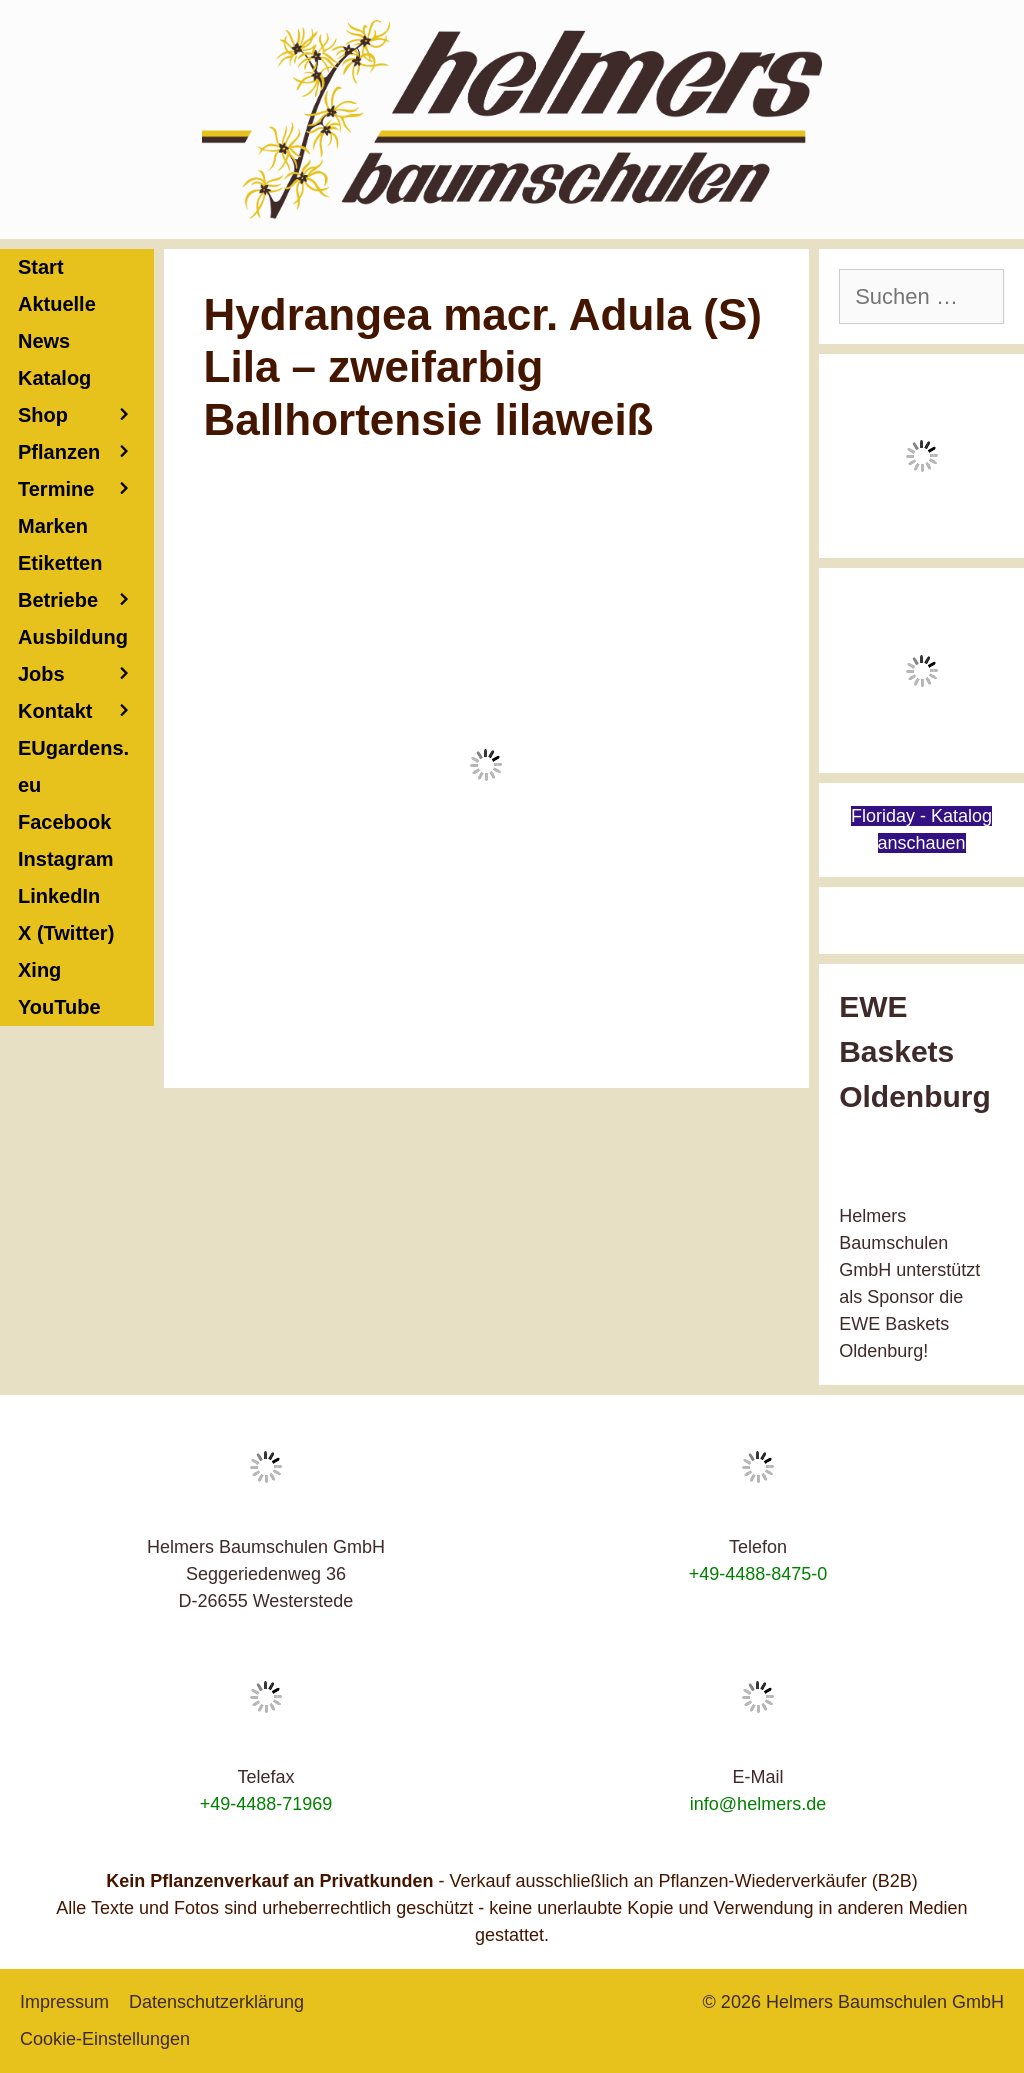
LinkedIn (59, 896)
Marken (53, 526)
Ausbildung (86, 641)
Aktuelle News (57, 322)
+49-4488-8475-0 (758, 1574)
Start (41, 267)
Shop (86, 415)
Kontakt (86, 711)
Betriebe (86, 600)
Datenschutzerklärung (216, 2002)
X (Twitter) (66, 933)
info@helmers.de (758, 1804)
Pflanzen (86, 452)
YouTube (59, 1007)
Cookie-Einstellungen (105, 2039)
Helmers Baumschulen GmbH (885, 2002)
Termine (86, 489)
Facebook (64, 822)
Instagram (66, 859)
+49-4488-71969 (266, 1804)
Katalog (54, 378)
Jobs (41, 674)
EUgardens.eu (73, 766)
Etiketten (60, 563)
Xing (39, 970)
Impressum (64, 2002)
